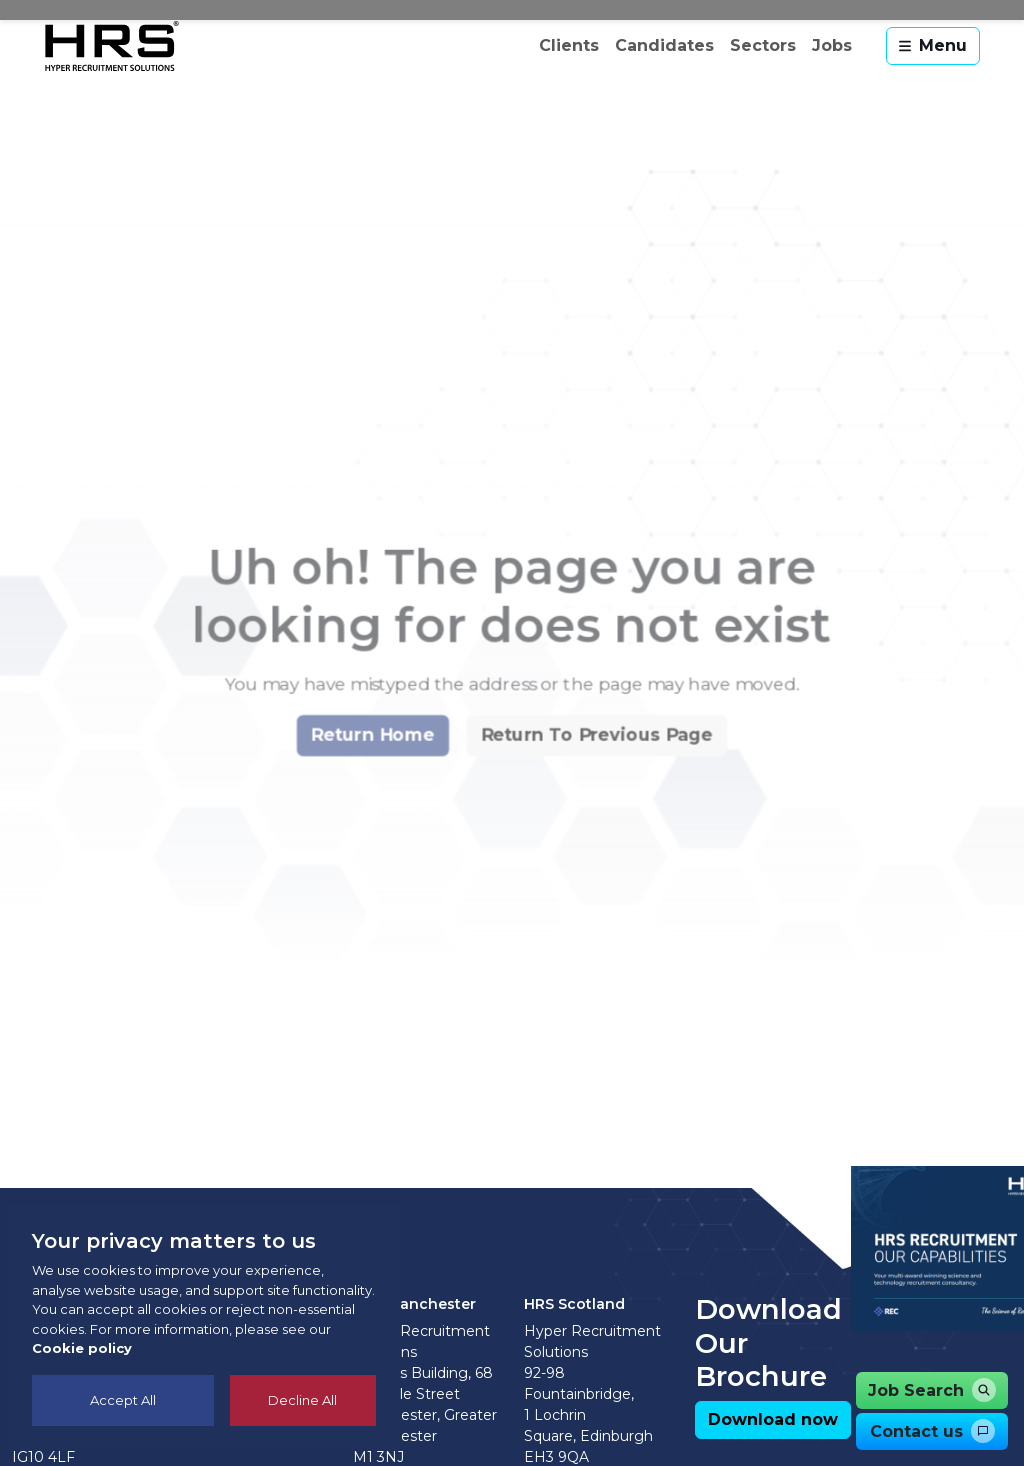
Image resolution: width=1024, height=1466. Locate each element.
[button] (360, 789)
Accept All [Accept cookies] (123, 1400)
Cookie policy (82, 1348)
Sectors (763, 45)
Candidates (664, 45)
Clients (569, 45)
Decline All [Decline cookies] (302, 1400)
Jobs (832, 45)
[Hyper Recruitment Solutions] (112, 46)
